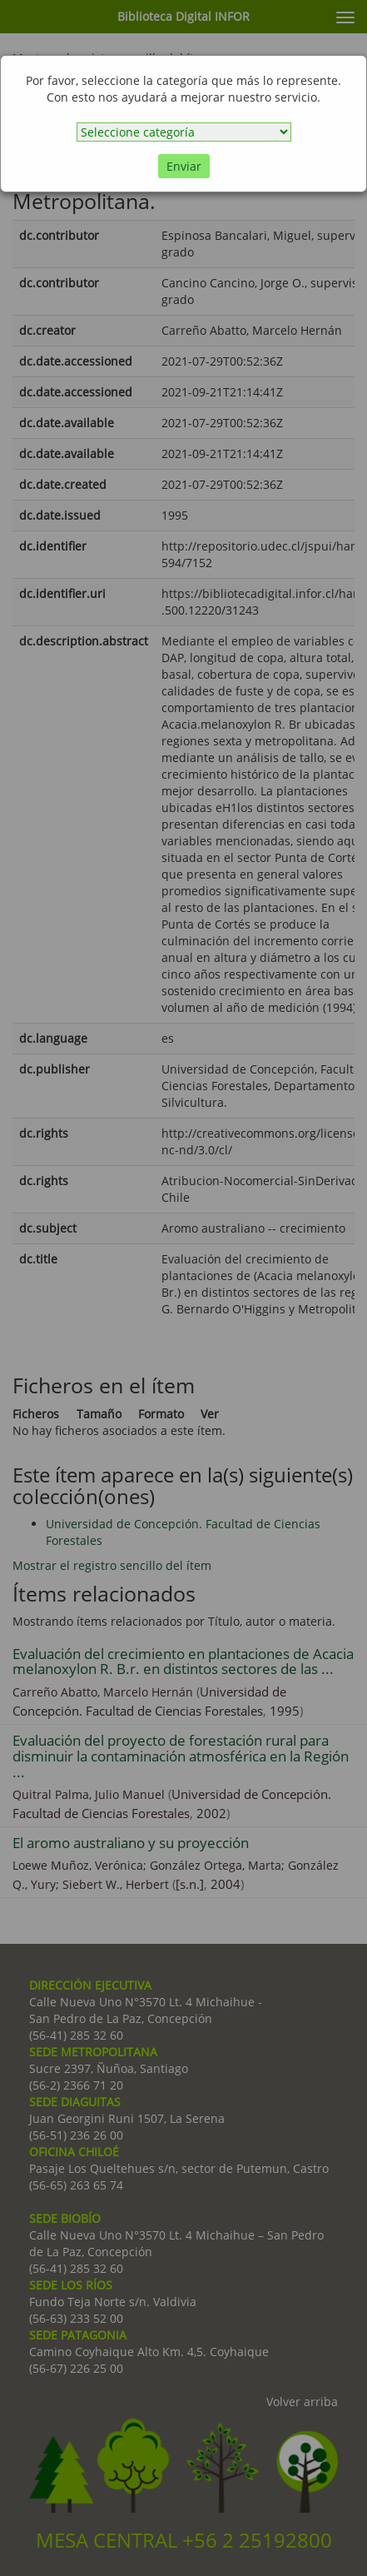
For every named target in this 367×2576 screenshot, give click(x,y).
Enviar (183, 166)
